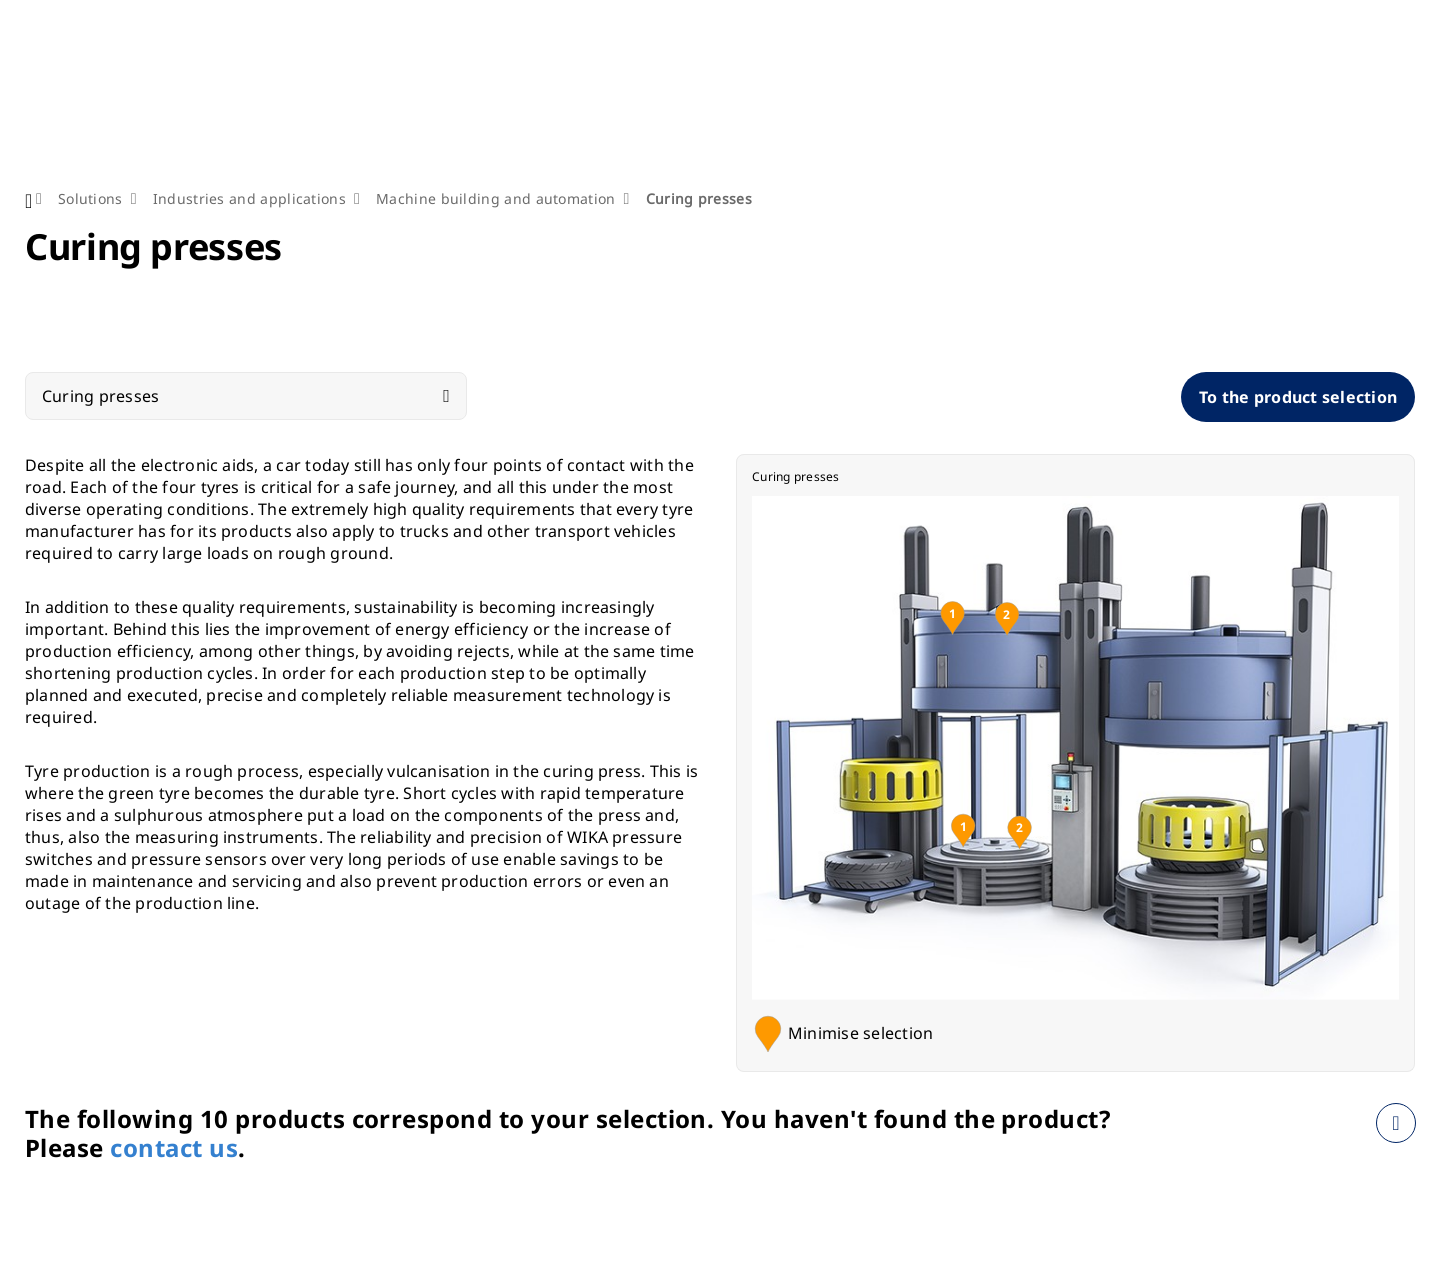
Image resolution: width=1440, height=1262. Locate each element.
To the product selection (1298, 397)
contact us (174, 1147)
